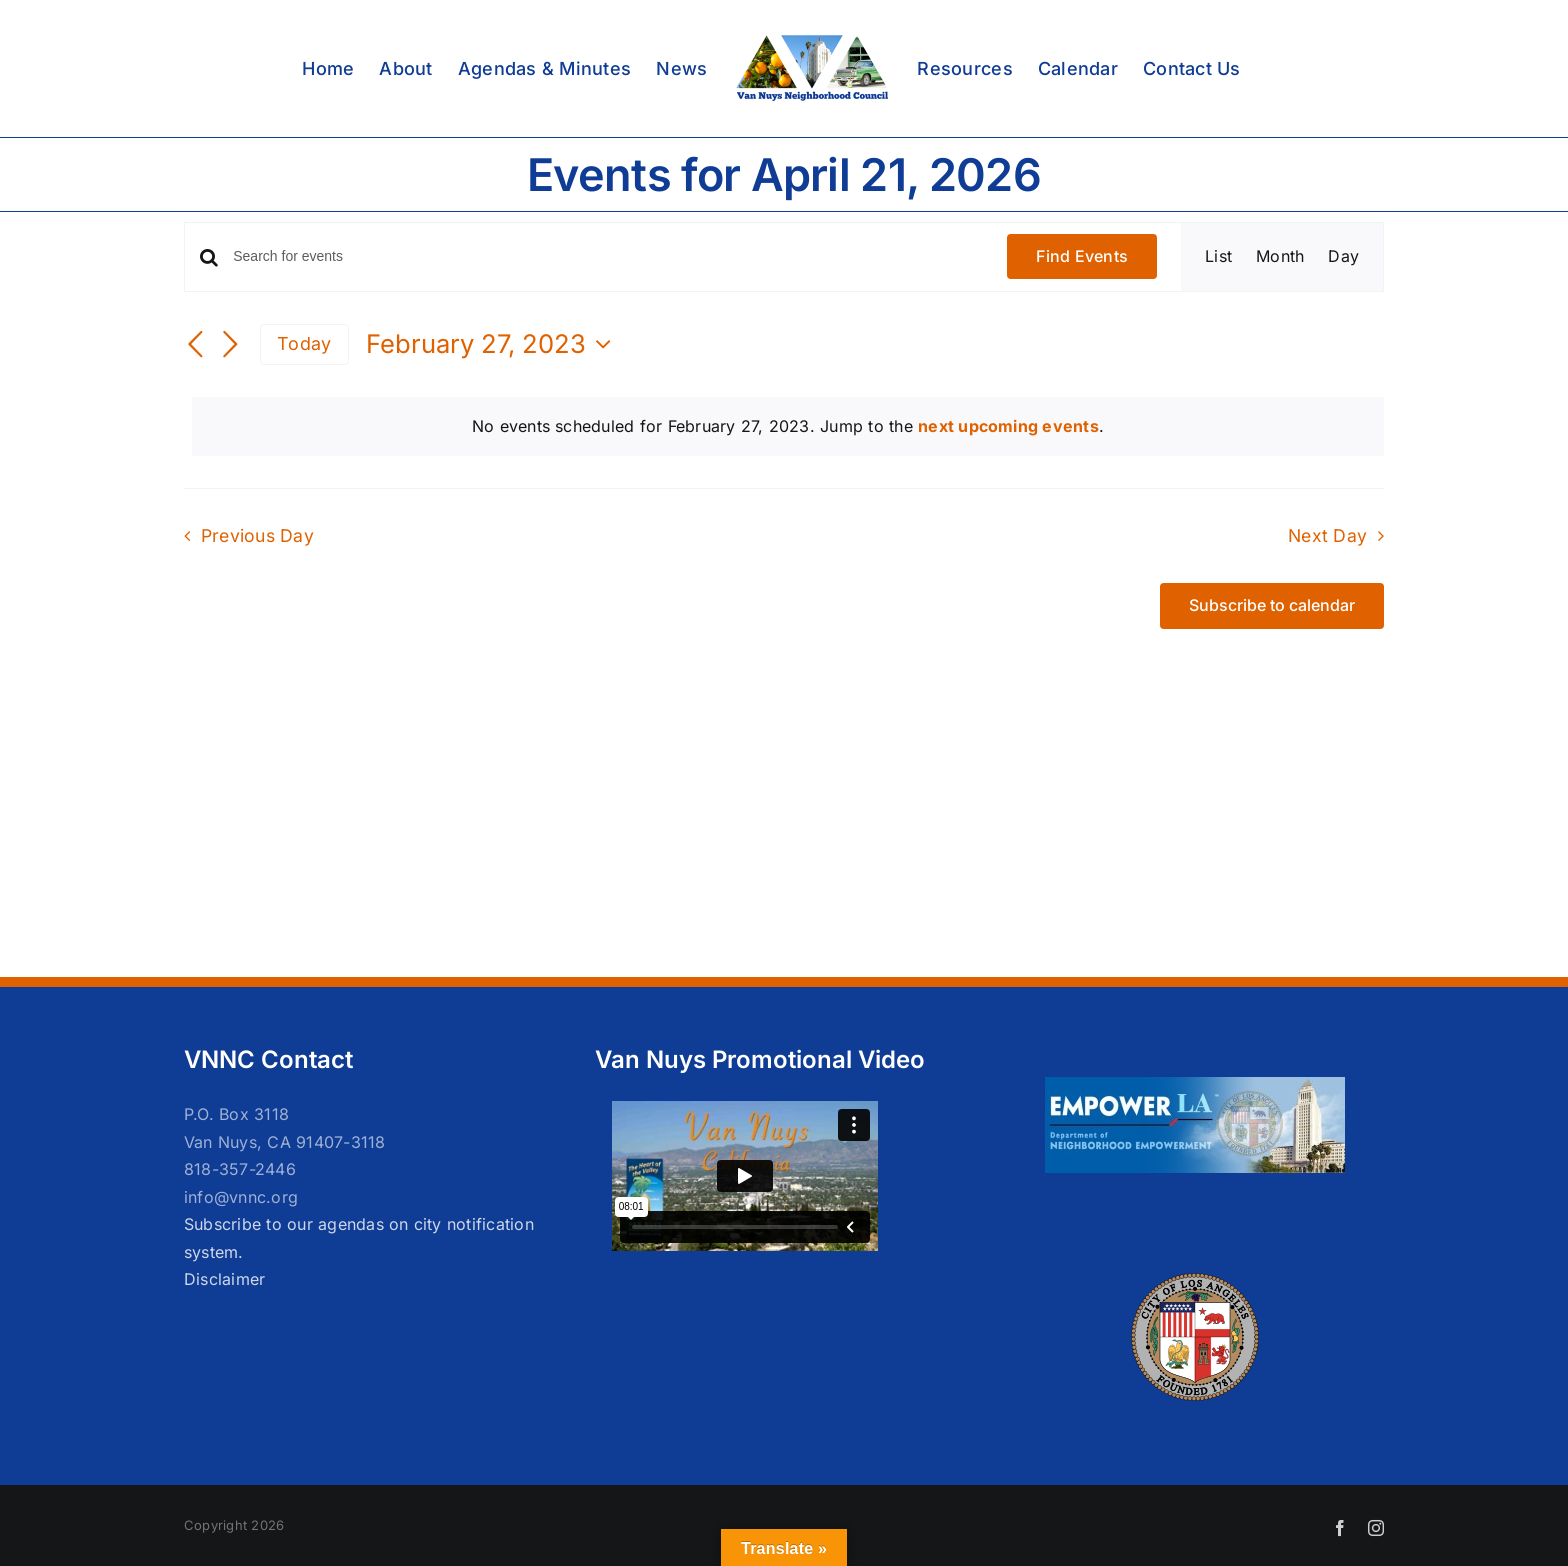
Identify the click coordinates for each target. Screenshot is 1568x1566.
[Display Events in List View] (1218, 257)
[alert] (788, 427)
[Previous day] (196, 346)
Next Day (1327, 535)
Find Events (1082, 256)
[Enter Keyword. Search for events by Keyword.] (608, 256)
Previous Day (257, 535)
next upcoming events (1008, 426)
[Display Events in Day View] (1343, 257)
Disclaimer (224, 1279)
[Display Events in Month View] (1280, 257)
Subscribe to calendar (1272, 605)
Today (304, 343)
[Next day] (230, 346)
